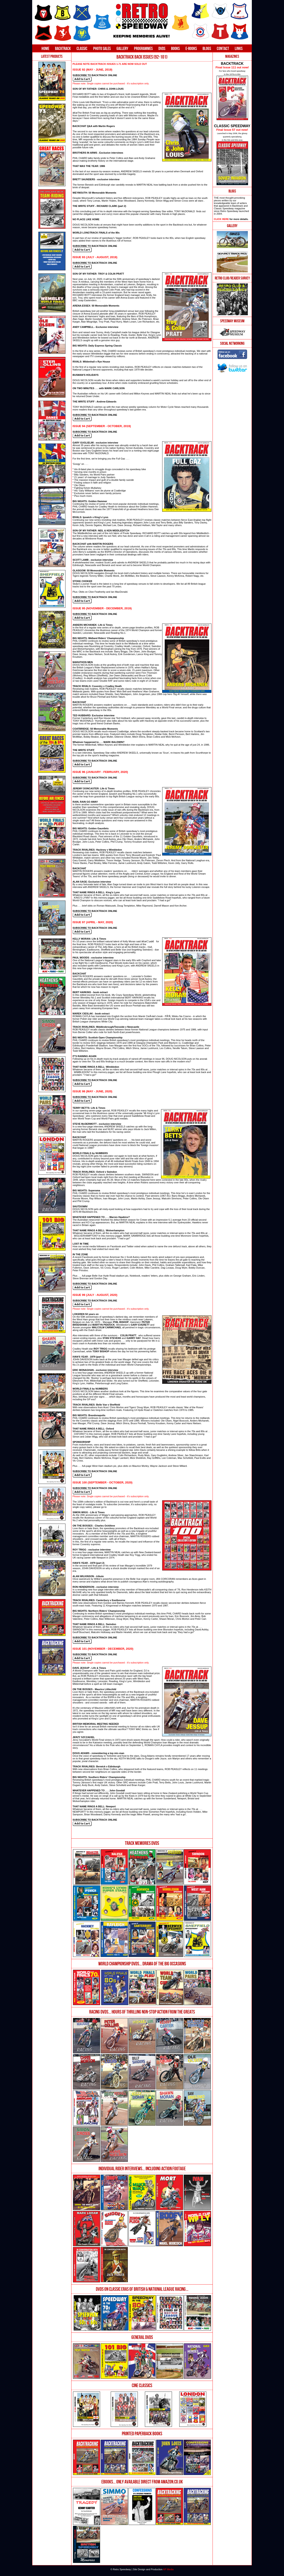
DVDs (161, 48)
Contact (223, 48)
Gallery (122, 48)
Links (239, 48)
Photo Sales (102, 48)
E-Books (191, 48)
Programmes (143, 48)
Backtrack (63, 48)
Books (175, 48)
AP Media (168, 2569)
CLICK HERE (221, 219)
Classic (82, 48)
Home (45, 48)
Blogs (207, 48)
